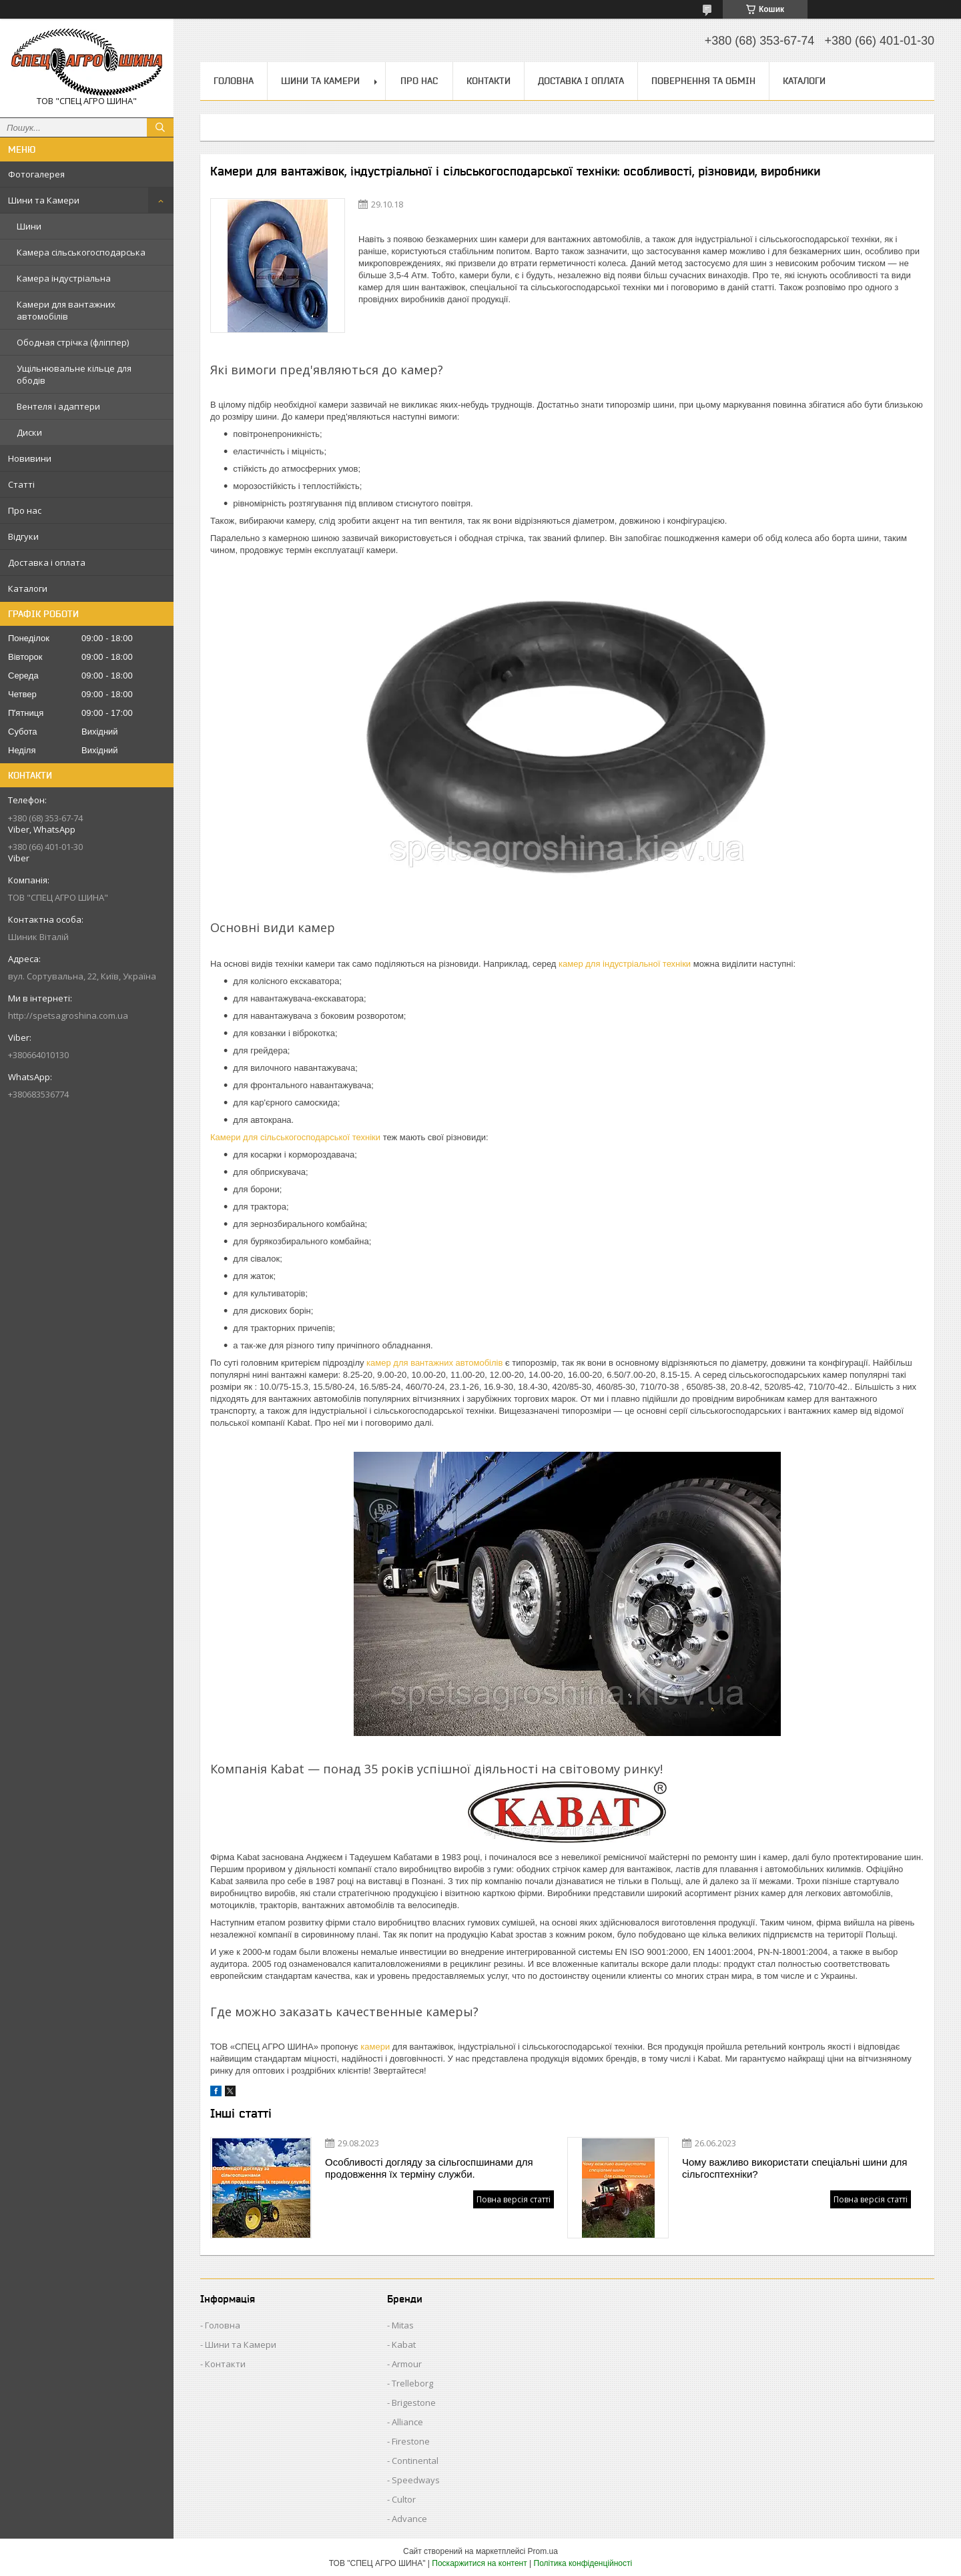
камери (375, 2047)
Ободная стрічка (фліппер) (73, 342)
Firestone (411, 2441)
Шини (29, 226)
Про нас (24, 510)
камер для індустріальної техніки (625, 964)
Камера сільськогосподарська (81, 252)
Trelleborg (412, 2383)
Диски (29, 432)
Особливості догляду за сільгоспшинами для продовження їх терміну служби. (429, 2168)
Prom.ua (543, 2551)
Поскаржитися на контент (479, 2563)
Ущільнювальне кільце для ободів (74, 374)
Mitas (403, 2325)
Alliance (407, 2422)
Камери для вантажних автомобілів (66, 310)
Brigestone (414, 2403)
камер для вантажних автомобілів (434, 1363)
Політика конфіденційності (583, 2563)
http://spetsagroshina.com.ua (68, 1015)
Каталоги (27, 588)
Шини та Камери (43, 200)
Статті (21, 484)
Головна (234, 80)
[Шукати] (160, 127)
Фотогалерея (36, 174)
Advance (409, 2519)
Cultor (404, 2499)
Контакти (488, 80)
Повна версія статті (513, 2199)
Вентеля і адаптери (58, 406)
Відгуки (23, 536)
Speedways (416, 2480)
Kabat (404, 2344)
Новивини (29, 458)
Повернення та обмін (703, 80)
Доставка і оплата (46, 562)
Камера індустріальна (64, 278)
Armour (407, 2364)
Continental (415, 2461)
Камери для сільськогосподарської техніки (295, 1137)
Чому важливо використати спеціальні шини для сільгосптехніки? (794, 2168)
